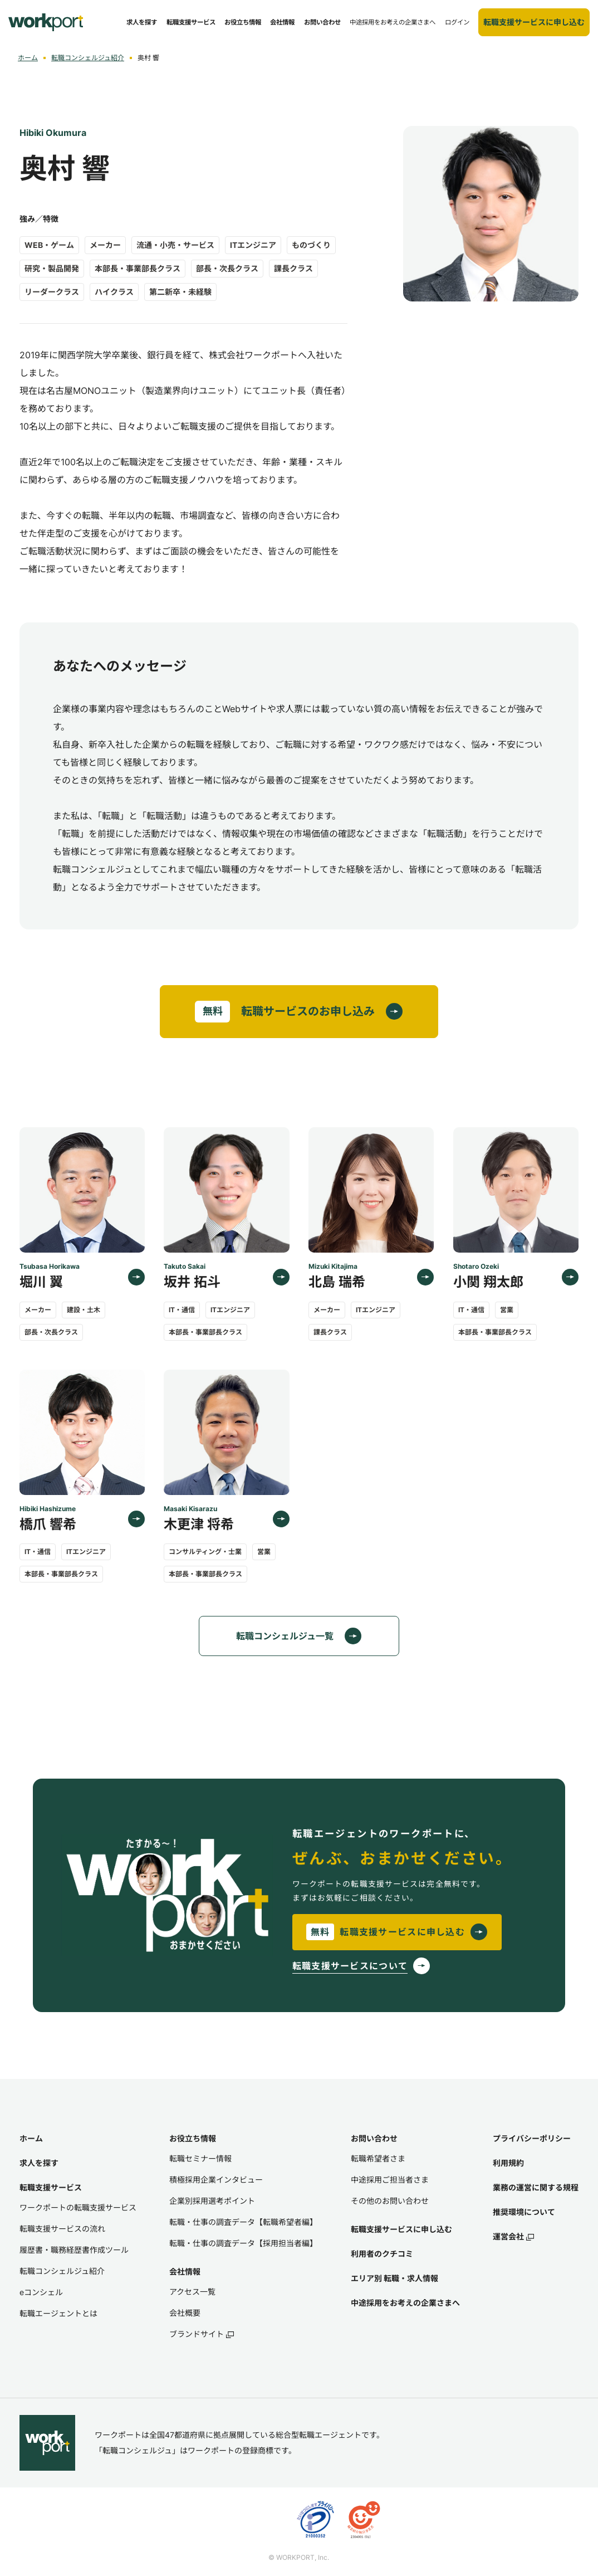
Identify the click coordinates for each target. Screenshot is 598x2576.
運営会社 (513, 2236)
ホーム (28, 57)
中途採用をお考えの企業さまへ (405, 2302)
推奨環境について (524, 2212)
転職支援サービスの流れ (62, 2228)
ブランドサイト (201, 2334)
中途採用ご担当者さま (390, 2179)
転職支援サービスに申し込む (401, 2229)
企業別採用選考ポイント (212, 2200)
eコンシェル (41, 2292)
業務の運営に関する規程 (536, 2187)
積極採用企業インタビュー (216, 2179)
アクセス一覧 (192, 2291)
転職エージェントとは (58, 2313)
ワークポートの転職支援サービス (77, 2207)
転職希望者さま (378, 2158)
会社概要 (184, 2312)
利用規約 (508, 2163)
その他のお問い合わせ (390, 2200)
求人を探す (38, 2163)
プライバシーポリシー (532, 2138)
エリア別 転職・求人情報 (394, 2278)
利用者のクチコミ (382, 2253)
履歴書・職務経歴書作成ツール (74, 2249)
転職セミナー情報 (200, 2158)
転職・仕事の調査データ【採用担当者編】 (243, 2243)
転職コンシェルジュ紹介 (87, 57)
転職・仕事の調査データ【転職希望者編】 (243, 2222)
